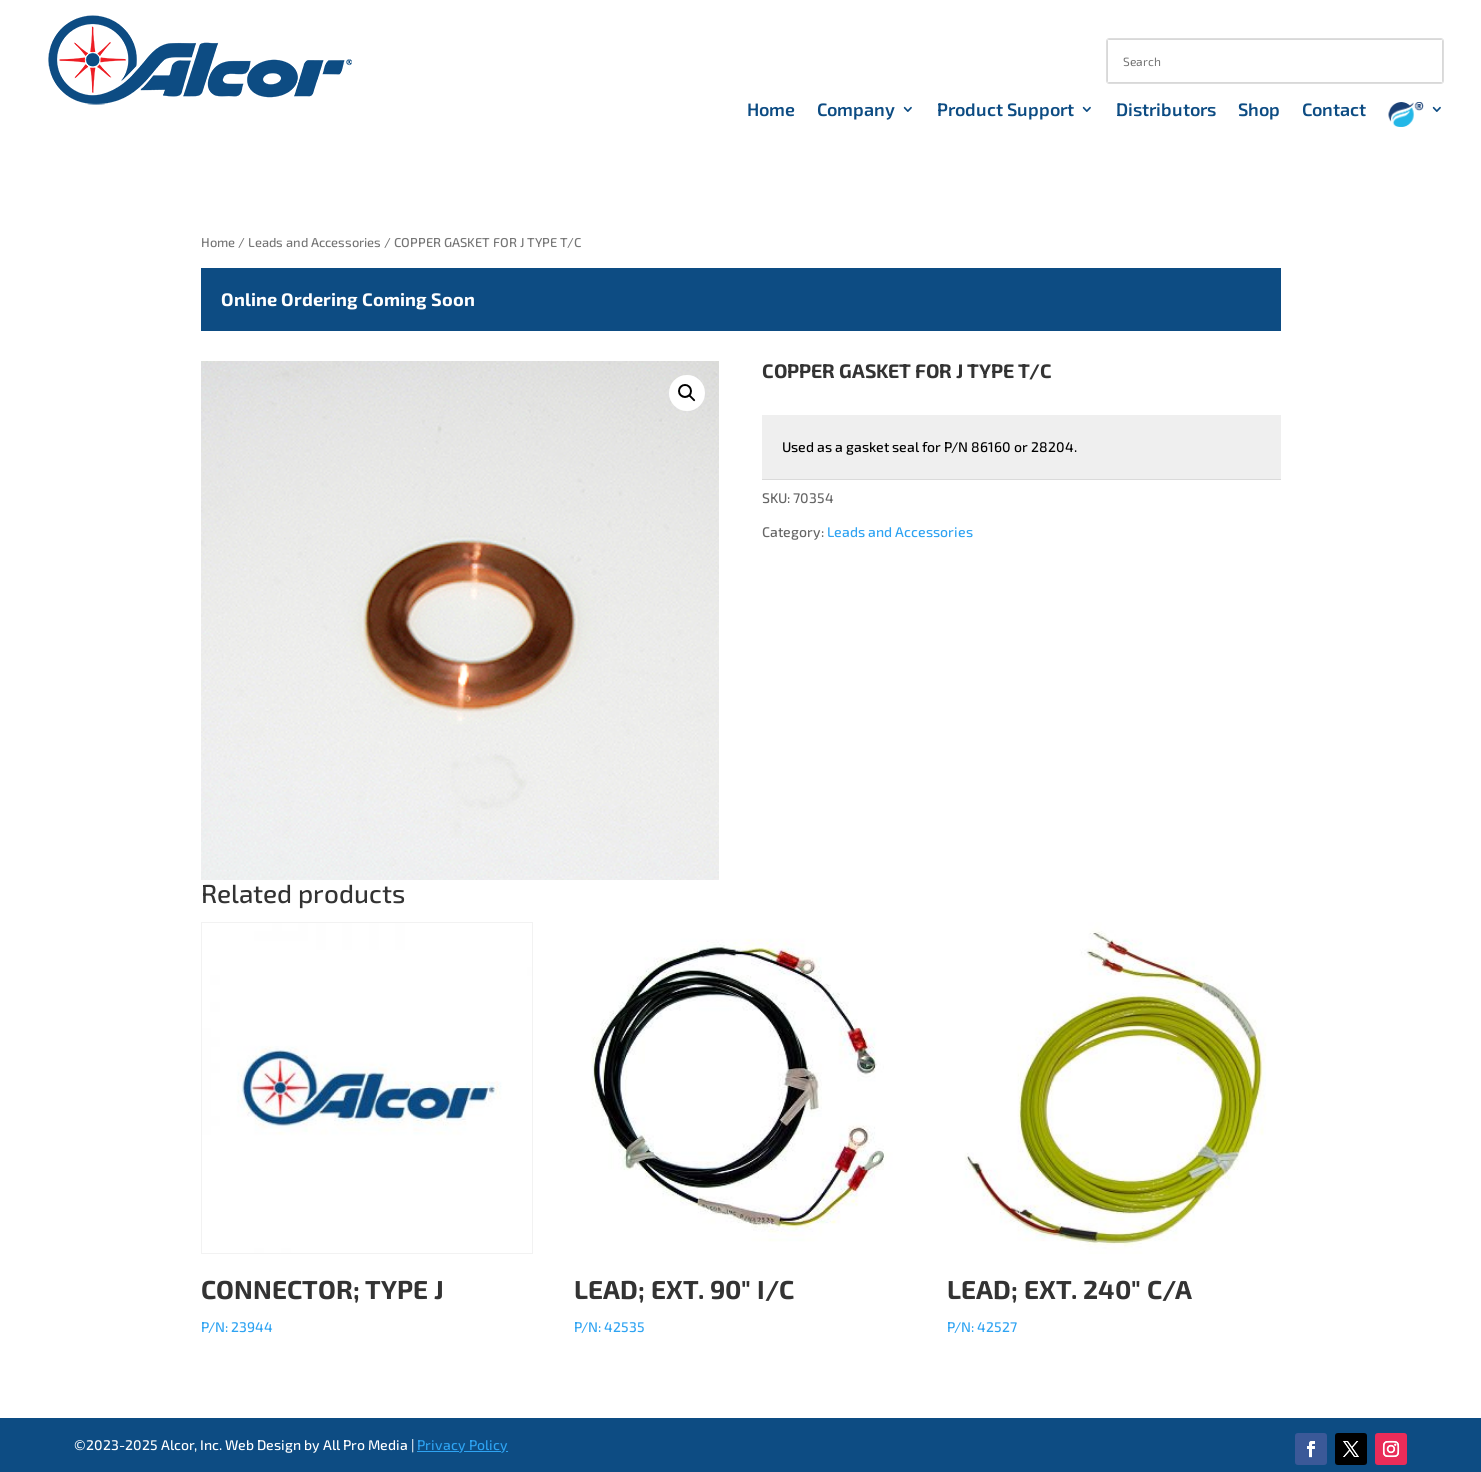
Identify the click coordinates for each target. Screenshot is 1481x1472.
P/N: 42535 (740, 1128)
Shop (1259, 111)
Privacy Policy (462, 1444)
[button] (687, 393)
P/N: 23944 (367, 1128)
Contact (1334, 111)
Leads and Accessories (314, 242)
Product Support (1005, 111)
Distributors (1166, 111)
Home (771, 111)
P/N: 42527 (1113, 1128)
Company (856, 111)
